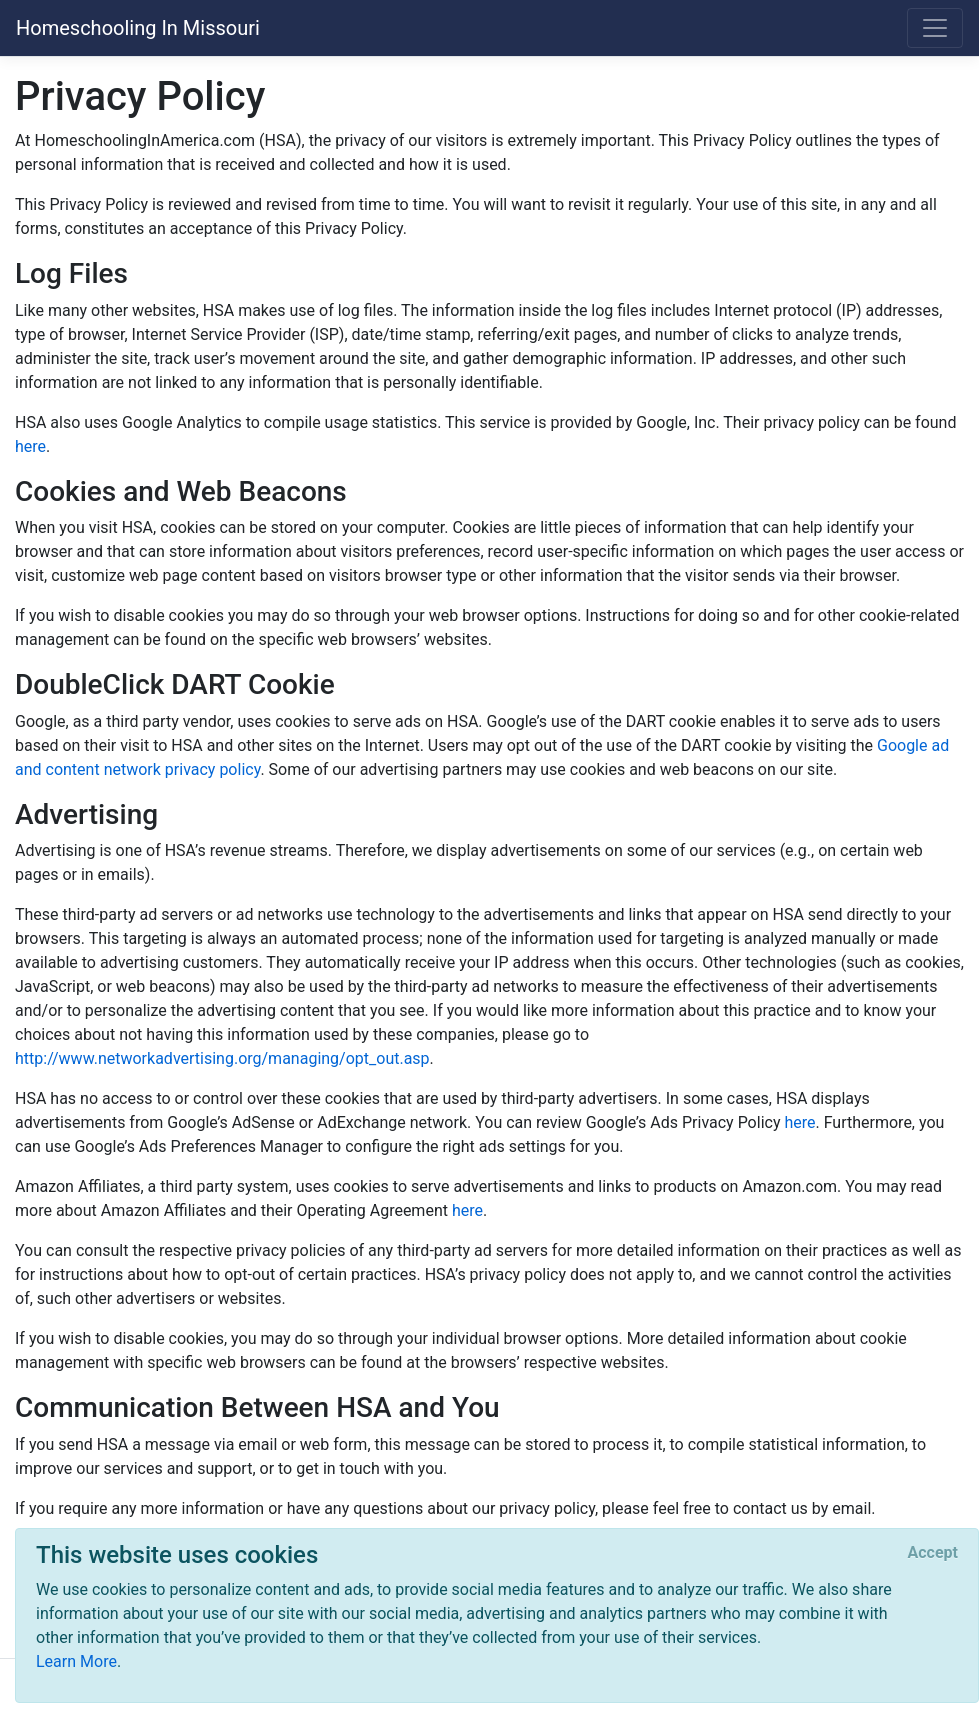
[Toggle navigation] (935, 28)
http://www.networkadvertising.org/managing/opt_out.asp (222, 1058)
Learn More (76, 1661)
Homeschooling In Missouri (138, 28)
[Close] (933, 1553)
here (30, 446)
